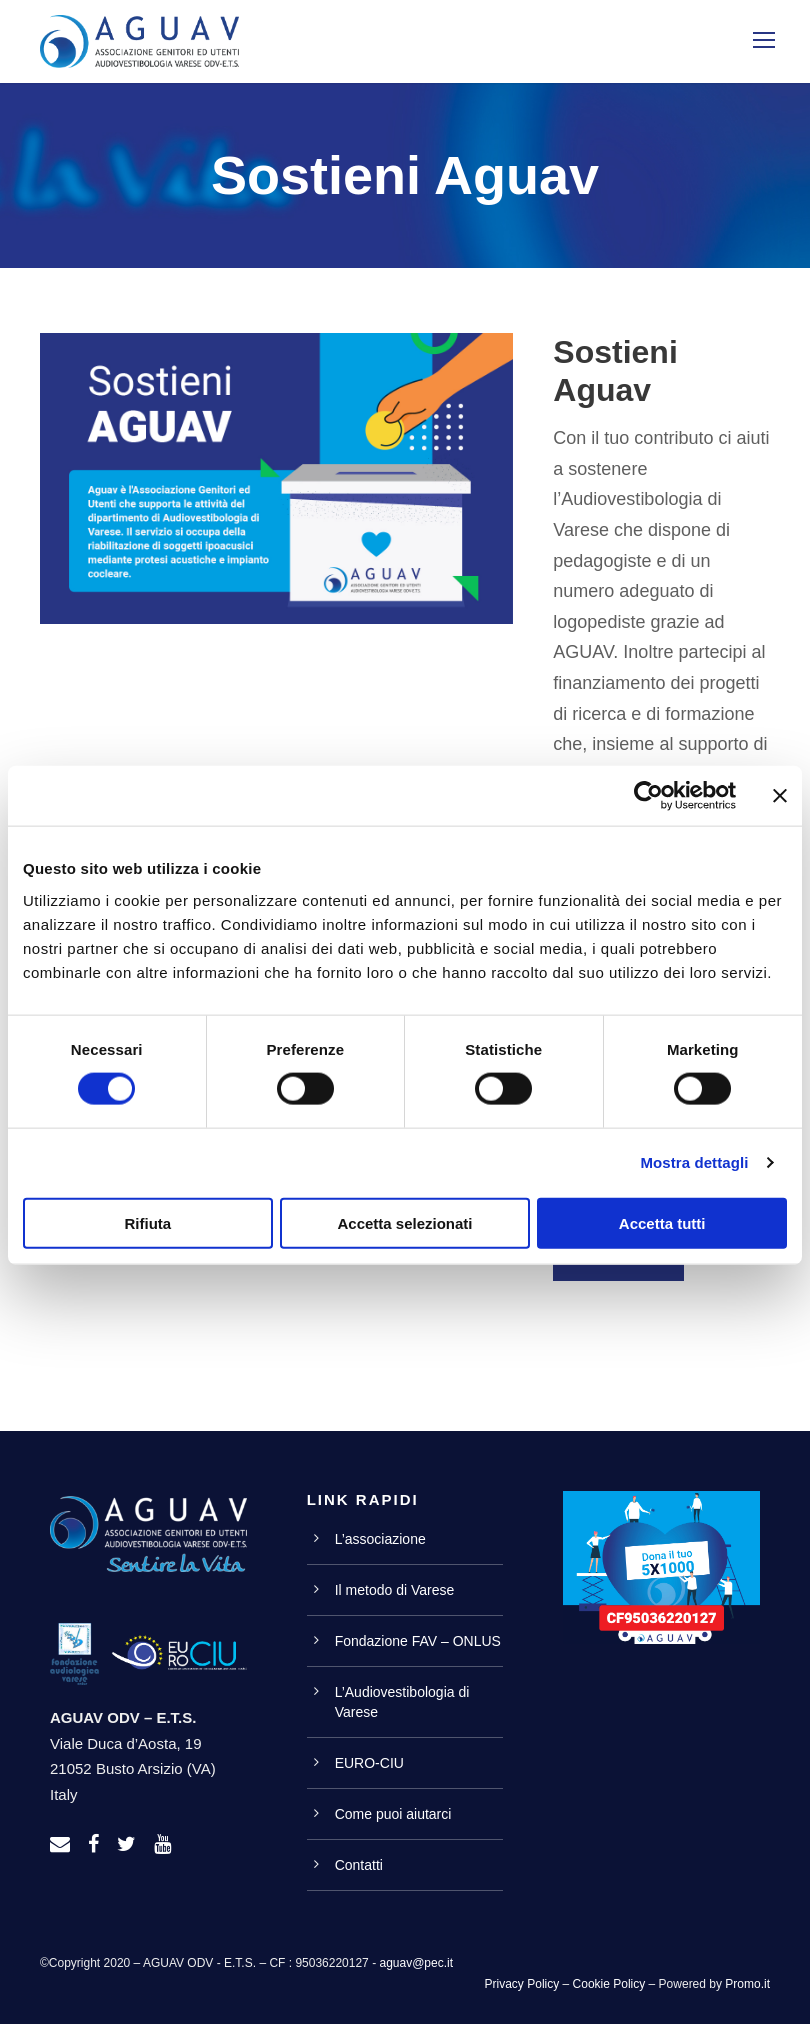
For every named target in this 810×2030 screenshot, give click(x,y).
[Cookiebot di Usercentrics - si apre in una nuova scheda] (648, 796)
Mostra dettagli (694, 1162)
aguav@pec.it (416, 1969)
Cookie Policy (609, 1990)
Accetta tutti (662, 1222)
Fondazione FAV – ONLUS (418, 1647)
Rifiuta (147, 1222)
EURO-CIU (369, 1769)
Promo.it (747, 1990)
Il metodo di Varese (395, 1596)
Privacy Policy (522, 1990)
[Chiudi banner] (780, 796)
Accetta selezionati (404, 1222)
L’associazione (380, 1545)
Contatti (359, 1871)
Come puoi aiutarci (393, 1820)
